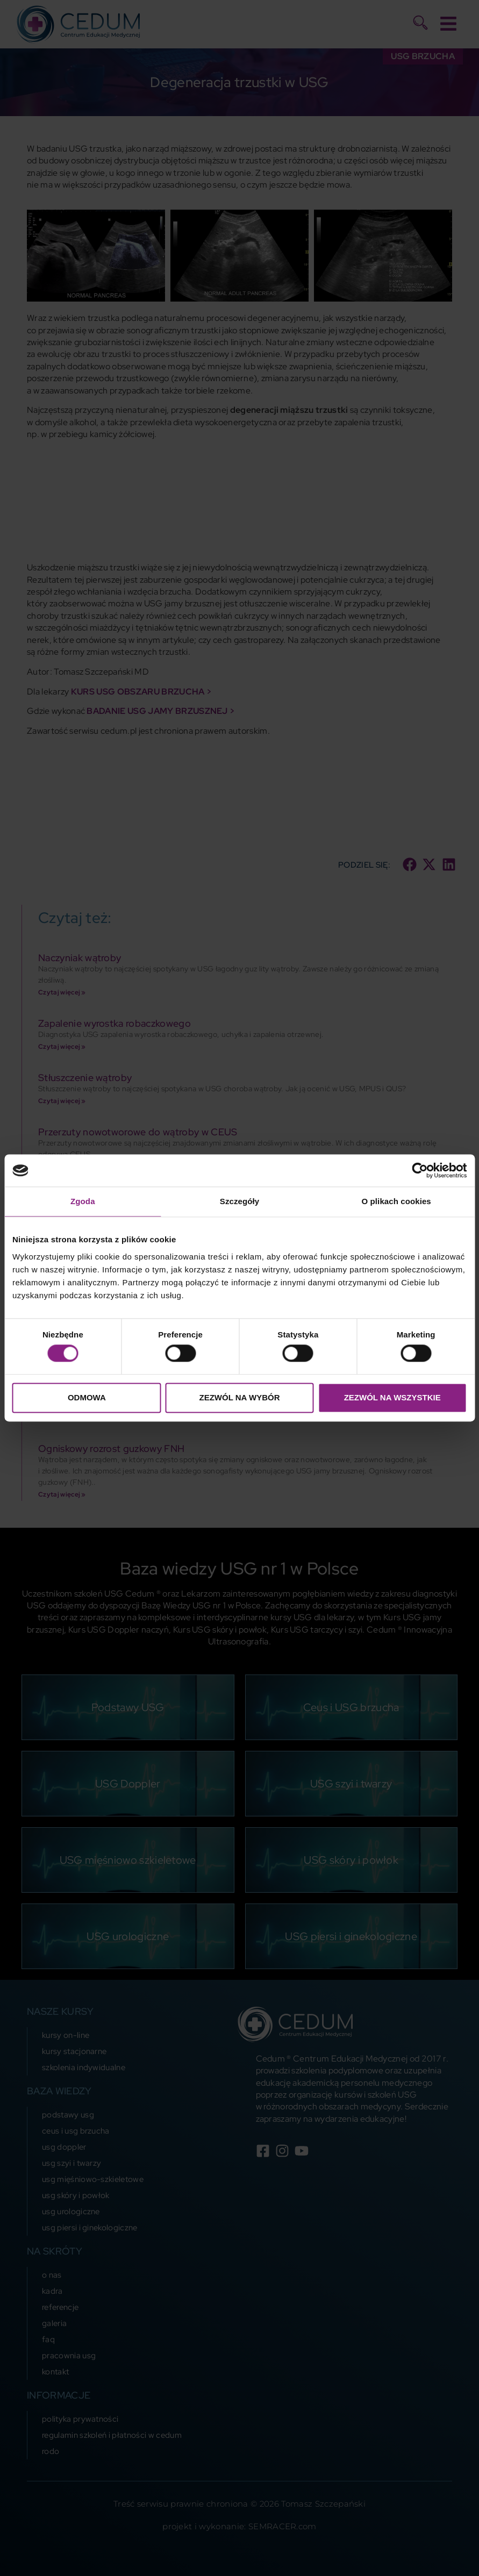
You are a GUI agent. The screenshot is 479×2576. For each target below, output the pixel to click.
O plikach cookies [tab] (396, 1201)
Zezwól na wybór (239, 1397)
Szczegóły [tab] (239, 1201)
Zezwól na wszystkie (392, 1397)
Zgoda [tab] (82, 1201)
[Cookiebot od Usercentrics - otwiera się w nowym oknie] (420, 1170)
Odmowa (87, 1397)
